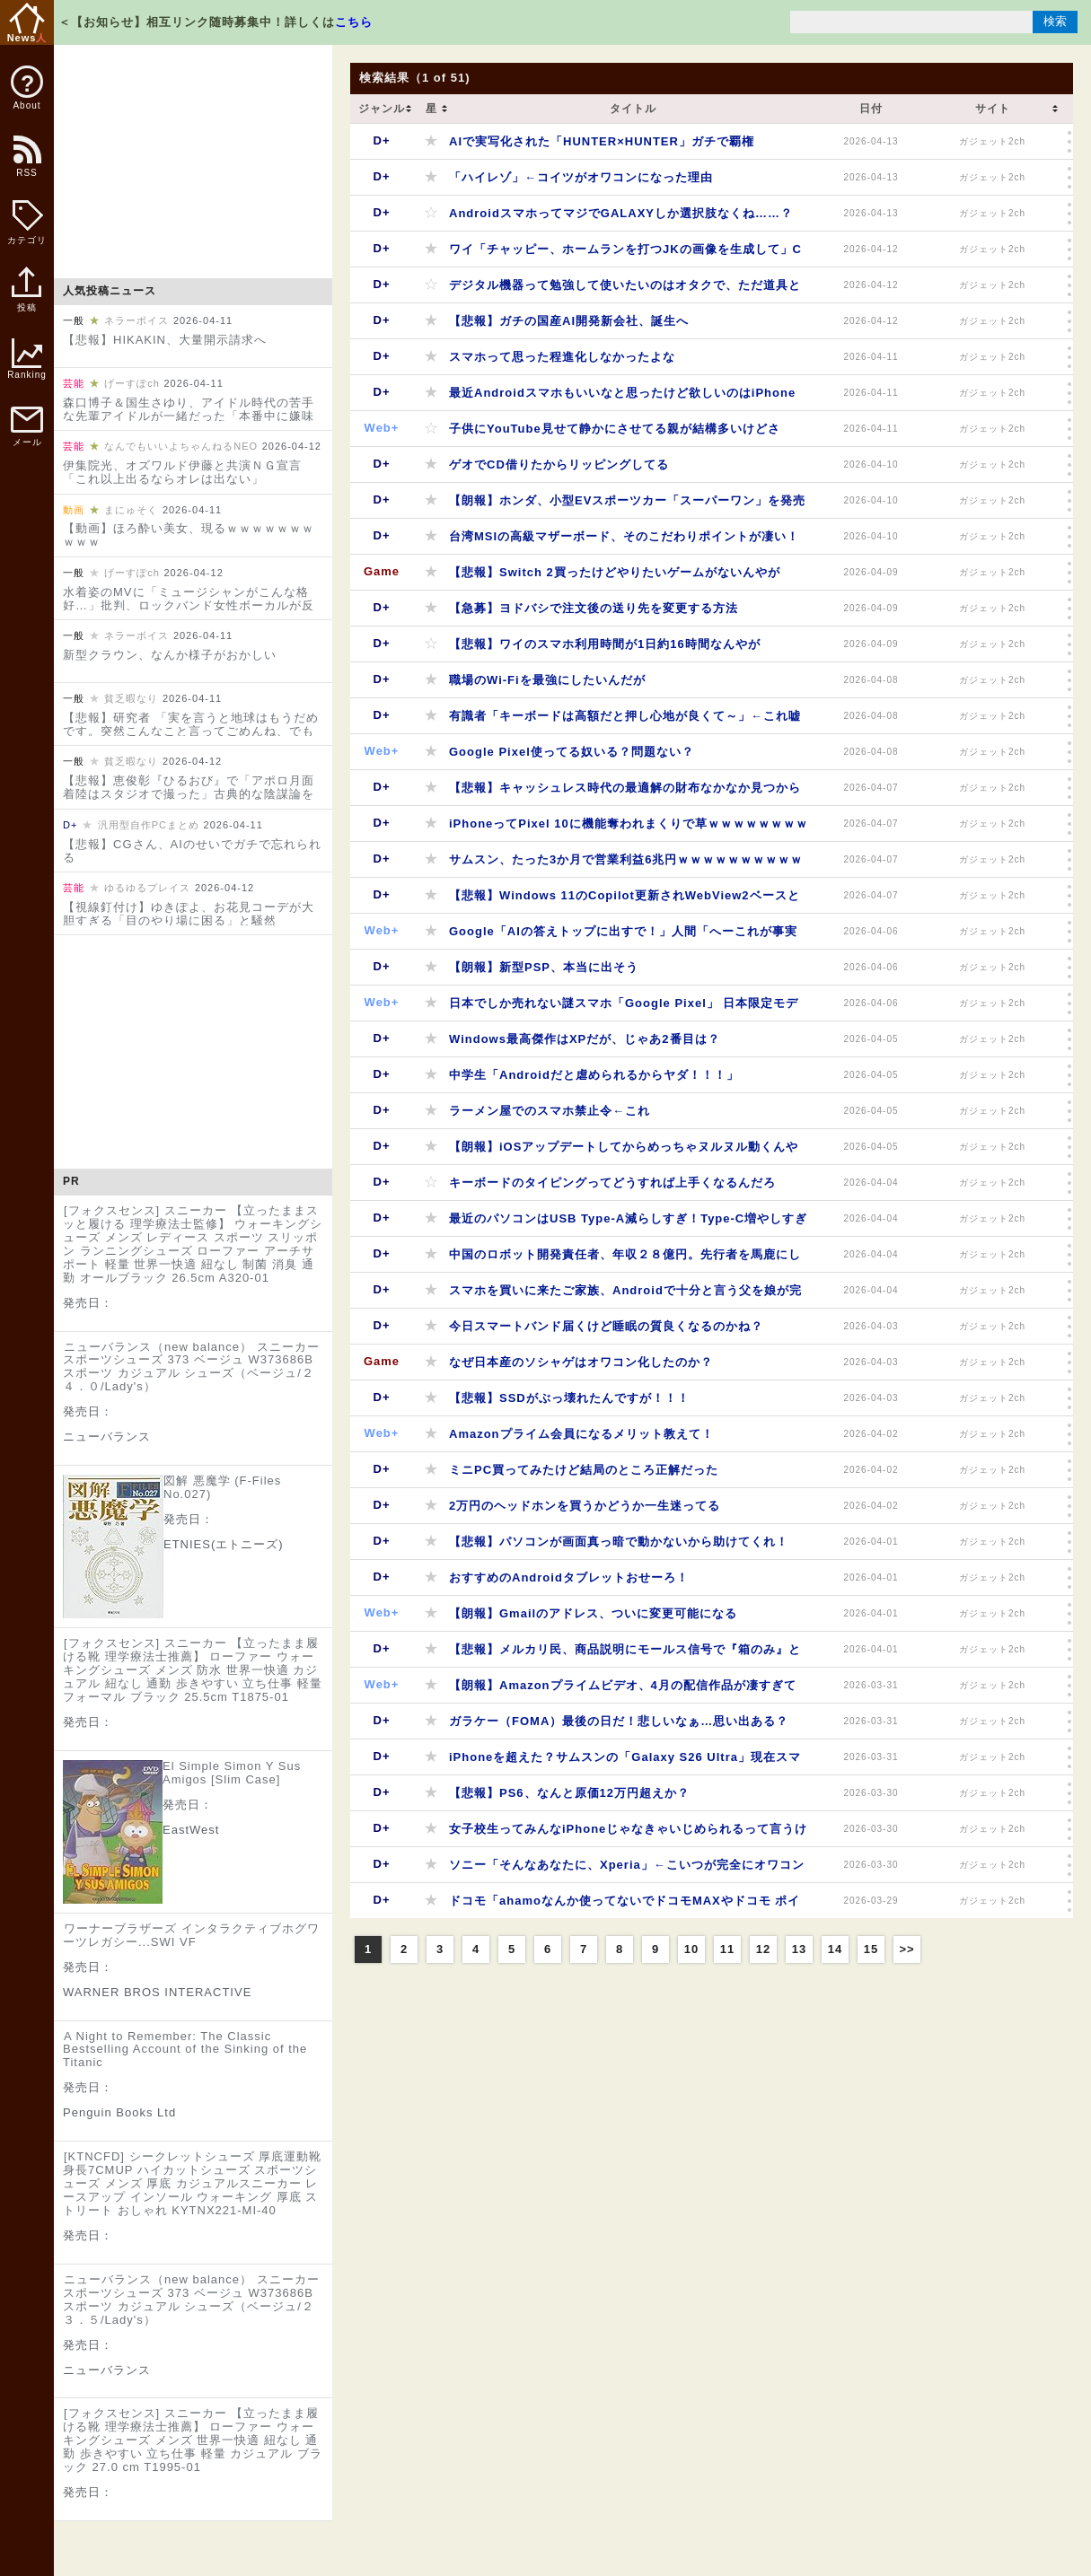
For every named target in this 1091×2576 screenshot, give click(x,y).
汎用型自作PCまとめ (148, 824)
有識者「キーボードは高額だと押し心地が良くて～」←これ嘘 (625, 716)
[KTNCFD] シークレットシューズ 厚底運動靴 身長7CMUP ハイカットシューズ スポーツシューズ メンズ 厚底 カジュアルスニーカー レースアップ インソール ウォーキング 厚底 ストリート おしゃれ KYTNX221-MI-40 (192, 2183)
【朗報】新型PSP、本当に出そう (543, 967)
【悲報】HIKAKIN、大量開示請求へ (165, 339)
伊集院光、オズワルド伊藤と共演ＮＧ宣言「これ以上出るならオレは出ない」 (182, 472)
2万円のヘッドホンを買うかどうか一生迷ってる (584, 1505)
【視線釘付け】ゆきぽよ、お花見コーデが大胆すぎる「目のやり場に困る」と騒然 (188, 913)
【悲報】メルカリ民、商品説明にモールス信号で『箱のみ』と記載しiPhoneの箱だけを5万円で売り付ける (625, 1655)
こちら (354, 22)
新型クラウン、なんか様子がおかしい (170, 655)
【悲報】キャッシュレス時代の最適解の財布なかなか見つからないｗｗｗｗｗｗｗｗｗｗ (625, 793)
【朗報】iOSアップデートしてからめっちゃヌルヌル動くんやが (623, 1152)
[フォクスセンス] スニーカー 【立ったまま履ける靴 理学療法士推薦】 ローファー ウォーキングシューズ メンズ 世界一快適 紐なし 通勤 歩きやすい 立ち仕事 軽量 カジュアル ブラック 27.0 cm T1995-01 (192, 2440)
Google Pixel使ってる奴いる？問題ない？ (571, 751)
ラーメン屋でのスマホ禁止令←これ (549, 1110)
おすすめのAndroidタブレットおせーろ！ (569, 1577)
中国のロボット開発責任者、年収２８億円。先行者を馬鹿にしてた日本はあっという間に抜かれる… (625, 1260)
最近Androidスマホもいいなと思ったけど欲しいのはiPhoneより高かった (622, 398)
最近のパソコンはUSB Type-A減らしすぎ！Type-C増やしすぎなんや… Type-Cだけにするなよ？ (628, 1224)
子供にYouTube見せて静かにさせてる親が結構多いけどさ (614, 428)
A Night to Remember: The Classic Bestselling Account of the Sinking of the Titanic (185, 2049)
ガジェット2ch (992, 141)
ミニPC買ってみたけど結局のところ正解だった (583, 1469)
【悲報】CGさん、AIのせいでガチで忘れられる (192, 850)
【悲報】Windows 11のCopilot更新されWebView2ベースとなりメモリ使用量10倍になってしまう (624, 901)
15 (871, 1949)
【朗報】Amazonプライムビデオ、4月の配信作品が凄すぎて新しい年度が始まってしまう (622, 1690)
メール (27, 427)
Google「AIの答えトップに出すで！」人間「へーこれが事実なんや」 (623, 936)
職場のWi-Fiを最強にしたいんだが (547, 680)
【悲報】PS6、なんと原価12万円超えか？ (569, 1793)
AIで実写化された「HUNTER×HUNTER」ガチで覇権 (601, 141)
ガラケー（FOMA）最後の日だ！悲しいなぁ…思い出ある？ (618, 1721)
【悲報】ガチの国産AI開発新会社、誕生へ (569, 321)
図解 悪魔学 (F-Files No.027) (222, 1487)
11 (727, 1949)
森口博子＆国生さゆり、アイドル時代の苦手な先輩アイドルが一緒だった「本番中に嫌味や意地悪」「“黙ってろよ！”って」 (188, 416)
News (27, 23)
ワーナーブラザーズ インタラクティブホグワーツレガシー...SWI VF (191, 1935)
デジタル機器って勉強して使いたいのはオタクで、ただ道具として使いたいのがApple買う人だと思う (625, 290)
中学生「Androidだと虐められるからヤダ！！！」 (594, 1075)
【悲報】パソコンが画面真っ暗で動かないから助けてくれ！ (618, 1541)
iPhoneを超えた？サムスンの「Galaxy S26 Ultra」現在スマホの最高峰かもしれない (625, 1762)
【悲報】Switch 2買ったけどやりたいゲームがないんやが (614, 572)
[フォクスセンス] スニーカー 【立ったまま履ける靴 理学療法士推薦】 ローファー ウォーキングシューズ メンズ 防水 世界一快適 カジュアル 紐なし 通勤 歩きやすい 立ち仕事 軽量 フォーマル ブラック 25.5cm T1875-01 (192, 1670)
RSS (25, 165)
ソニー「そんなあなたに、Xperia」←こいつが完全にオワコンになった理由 (627, 1870)
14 (835, 1949)
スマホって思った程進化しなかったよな (562, 357)
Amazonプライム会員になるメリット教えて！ (581, 1434)
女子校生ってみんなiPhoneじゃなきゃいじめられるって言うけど (628, 1834)
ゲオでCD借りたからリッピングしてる (559, 464)
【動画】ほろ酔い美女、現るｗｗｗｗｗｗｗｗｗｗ (188, 534)
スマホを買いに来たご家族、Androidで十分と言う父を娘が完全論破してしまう (625, 1296)
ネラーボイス (136, 320)
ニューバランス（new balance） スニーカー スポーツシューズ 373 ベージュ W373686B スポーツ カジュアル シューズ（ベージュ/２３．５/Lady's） (191, 2299)
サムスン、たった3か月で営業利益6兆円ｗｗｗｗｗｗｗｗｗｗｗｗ (626, 865)
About (27, 88)
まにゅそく (131, 509)
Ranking (27, 359)
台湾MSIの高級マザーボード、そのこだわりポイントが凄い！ (624, 536)
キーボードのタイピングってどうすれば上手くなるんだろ (612, 1182)
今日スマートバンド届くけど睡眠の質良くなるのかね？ (606, 1326)
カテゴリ (27, 222)
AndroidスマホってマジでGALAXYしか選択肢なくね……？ (621, 213)
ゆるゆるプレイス (147, 887)
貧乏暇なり (131, 698)
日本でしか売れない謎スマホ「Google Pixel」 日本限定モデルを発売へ (623, 1008)
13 (799, 1949)
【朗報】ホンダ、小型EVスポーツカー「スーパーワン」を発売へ (627, 506)
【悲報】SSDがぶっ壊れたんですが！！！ (569, 1398)
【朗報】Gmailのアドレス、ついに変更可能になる (593, 1613)
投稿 (26, 298)
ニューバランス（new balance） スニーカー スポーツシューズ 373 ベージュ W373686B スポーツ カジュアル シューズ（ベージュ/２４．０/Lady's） (191, 1367)
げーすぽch (132, 383)
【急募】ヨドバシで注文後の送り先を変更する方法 (593, 608)
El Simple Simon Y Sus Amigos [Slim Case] (232, 1772)
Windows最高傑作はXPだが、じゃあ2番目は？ (584, 1039)
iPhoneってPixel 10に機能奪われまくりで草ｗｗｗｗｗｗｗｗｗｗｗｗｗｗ (628, 829)
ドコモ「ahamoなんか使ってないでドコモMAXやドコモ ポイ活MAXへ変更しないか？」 (624, 1906)
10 (691, 1949)
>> (906, 1949)
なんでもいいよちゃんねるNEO (181, 446)
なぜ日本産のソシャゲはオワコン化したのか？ (581, 1362)
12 (763, 1949)
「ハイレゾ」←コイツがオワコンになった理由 (581, 177)
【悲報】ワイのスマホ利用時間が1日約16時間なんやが (605, 644)
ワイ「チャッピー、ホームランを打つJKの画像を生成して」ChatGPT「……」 (625, 254)
